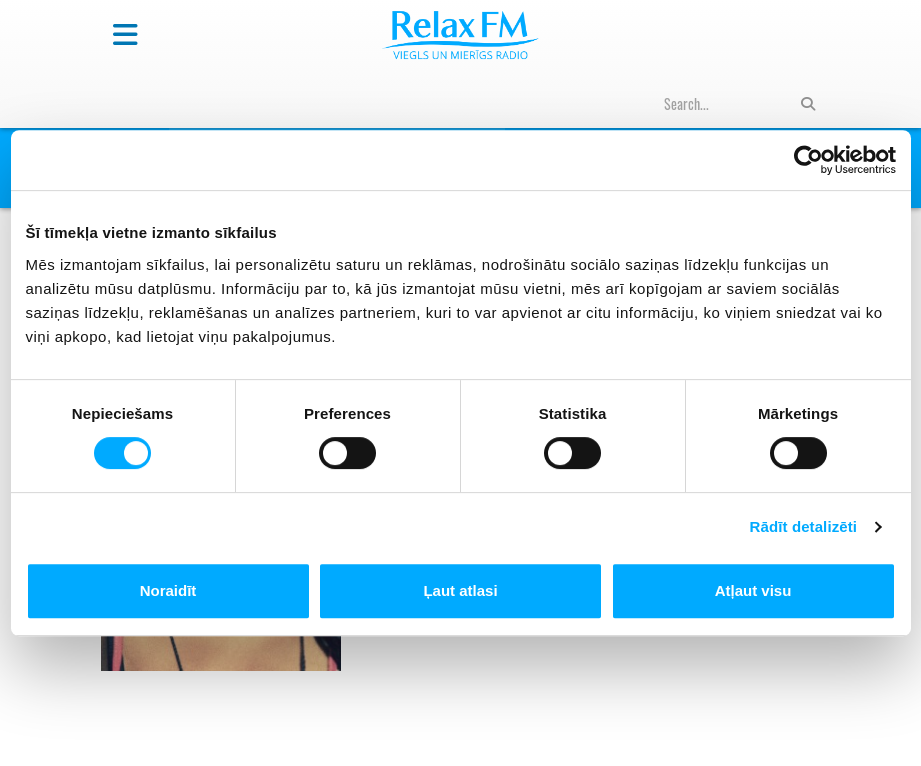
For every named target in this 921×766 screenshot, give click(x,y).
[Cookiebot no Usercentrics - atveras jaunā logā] (808, 160)
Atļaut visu (753, 590)
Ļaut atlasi (460, 590)
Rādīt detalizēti (803, 526)
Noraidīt (168, 590)
